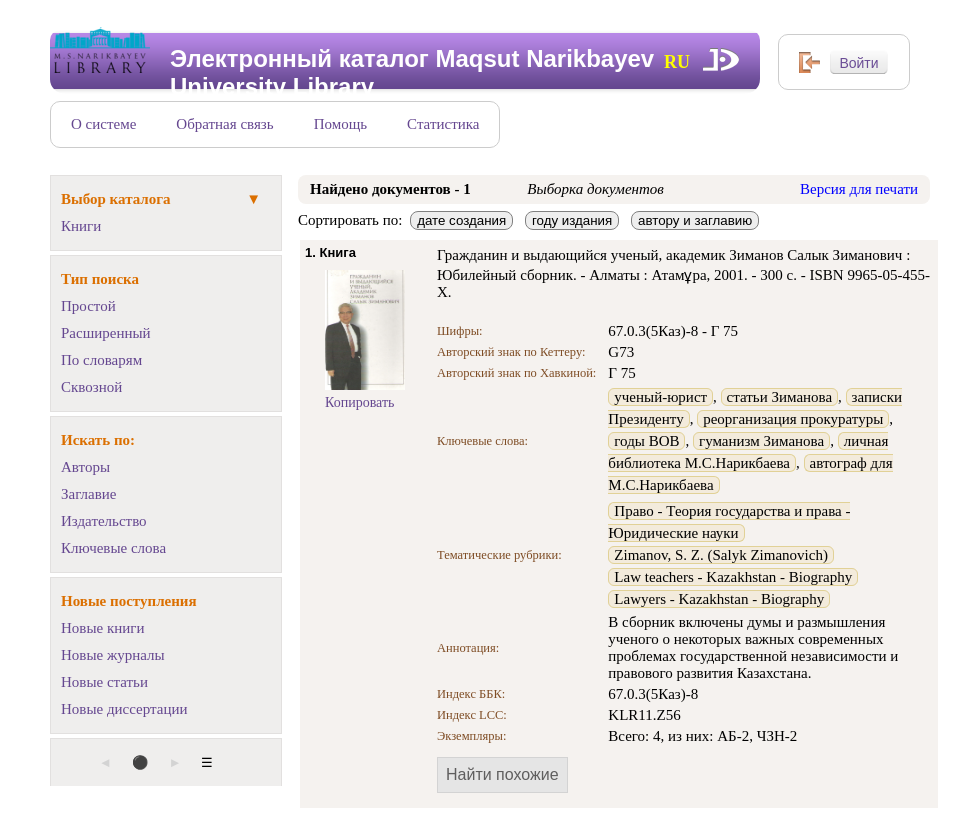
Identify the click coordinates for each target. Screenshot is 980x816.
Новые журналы (113, 655)
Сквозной (91, 387)
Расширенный (106, 333)
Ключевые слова (113, 548)
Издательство (104, 521)
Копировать (359, 402)
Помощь (340, 124)
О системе (103, 124)
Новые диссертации (124, 709)
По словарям (101, 360)
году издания (572, 220)
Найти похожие (502, 774)
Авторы (85, 467)
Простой (88, 306)
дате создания (461, 220)
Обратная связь (224, 124)
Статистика (443, 124)
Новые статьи (104, 682)
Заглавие (88, 494)
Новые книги (102, 628)
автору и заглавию (695, 220)
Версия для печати (859, 189)
